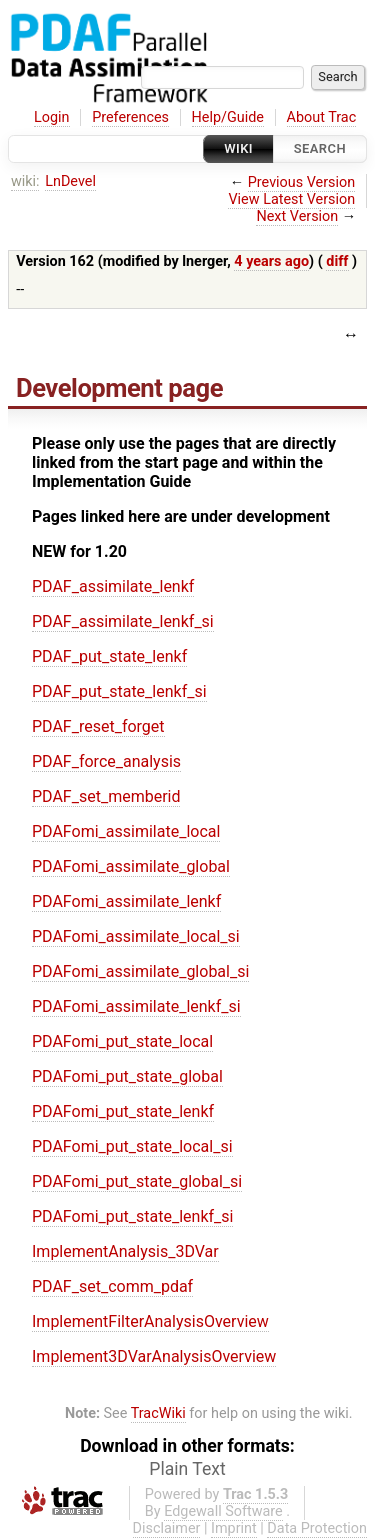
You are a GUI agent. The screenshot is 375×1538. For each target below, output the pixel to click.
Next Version (297, 216)
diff (337, 261)
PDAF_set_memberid (106, 796)
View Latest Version (291, 199)
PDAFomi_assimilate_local (126, 831)
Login (52, 117)
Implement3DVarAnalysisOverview (154, 1356)
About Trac (322, 117)
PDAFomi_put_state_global (127, 1076)
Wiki (238, 148)
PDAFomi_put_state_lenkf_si (132, 1216)
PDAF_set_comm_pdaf (112, 1286)
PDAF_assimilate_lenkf (113, 586)
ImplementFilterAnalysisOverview (150, 1321)
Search (320, 148)
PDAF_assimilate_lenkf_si (123, 621)
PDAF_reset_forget (98, 726)
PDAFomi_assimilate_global (131, 866)
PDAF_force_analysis (106, 761)
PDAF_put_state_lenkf (109, 656)
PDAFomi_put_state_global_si (137, 1181)
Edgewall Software (223, 1511)
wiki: (25, 181)
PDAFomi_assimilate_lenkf (126, 901)
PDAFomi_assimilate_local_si (136, 936)
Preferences (130, 117)
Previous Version (301, 182)
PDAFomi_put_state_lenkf (123, 1111)
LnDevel (70, 181)
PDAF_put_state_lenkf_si (119, 691)
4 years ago (271, 261)
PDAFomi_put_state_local (122, 1041)
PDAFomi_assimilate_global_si (140, 971)
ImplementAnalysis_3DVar (125, 1251)
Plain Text (187, 1469)
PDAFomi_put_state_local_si (132, 1146)
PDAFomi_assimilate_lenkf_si (136, 1006)
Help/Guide (228, 117)
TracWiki (158, 1413)
